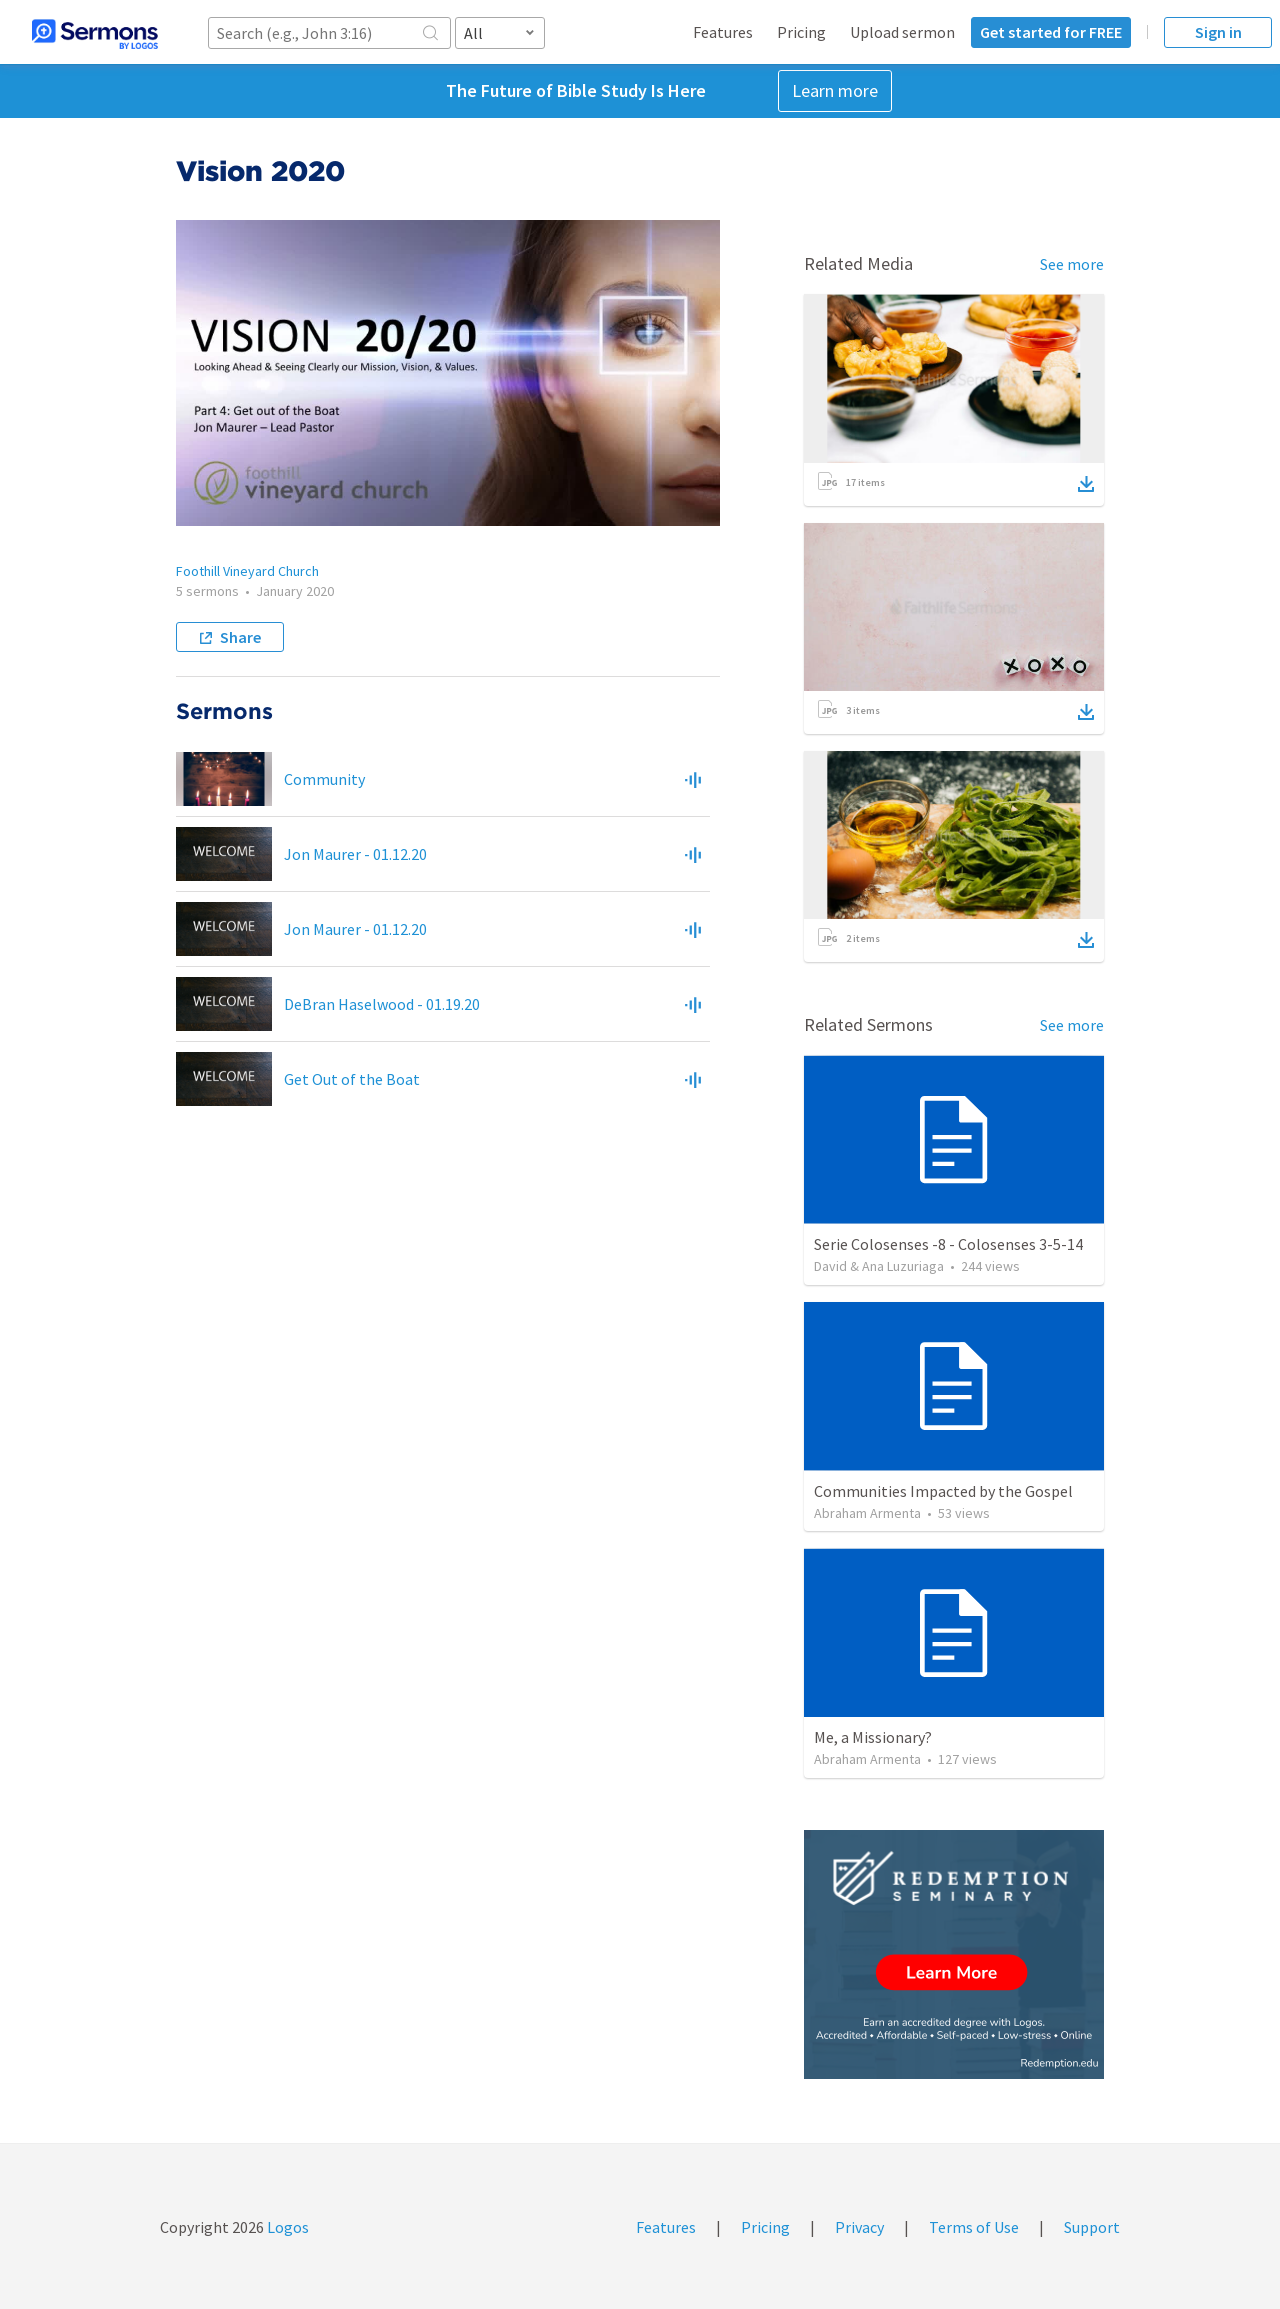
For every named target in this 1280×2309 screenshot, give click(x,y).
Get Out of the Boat (352, 1079)
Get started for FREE (1051, 32)
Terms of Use (974, 2227)
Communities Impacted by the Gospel (943, 1491)
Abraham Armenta (867, 1513)
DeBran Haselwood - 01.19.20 (382, 1004)
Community (324, 779)
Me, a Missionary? (873, 1737)
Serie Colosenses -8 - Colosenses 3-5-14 (948, 1244)
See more (1072, 264)
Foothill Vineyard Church (247, 571)
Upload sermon (902, 32)
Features (723, 32)
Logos (286, 2227)
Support (1092, 2227)
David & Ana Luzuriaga (879, 1266)
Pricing (801, 32)
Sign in (1218, 32)
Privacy (859, 2227)
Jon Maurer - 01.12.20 (355, 854)
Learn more (835, 90)
